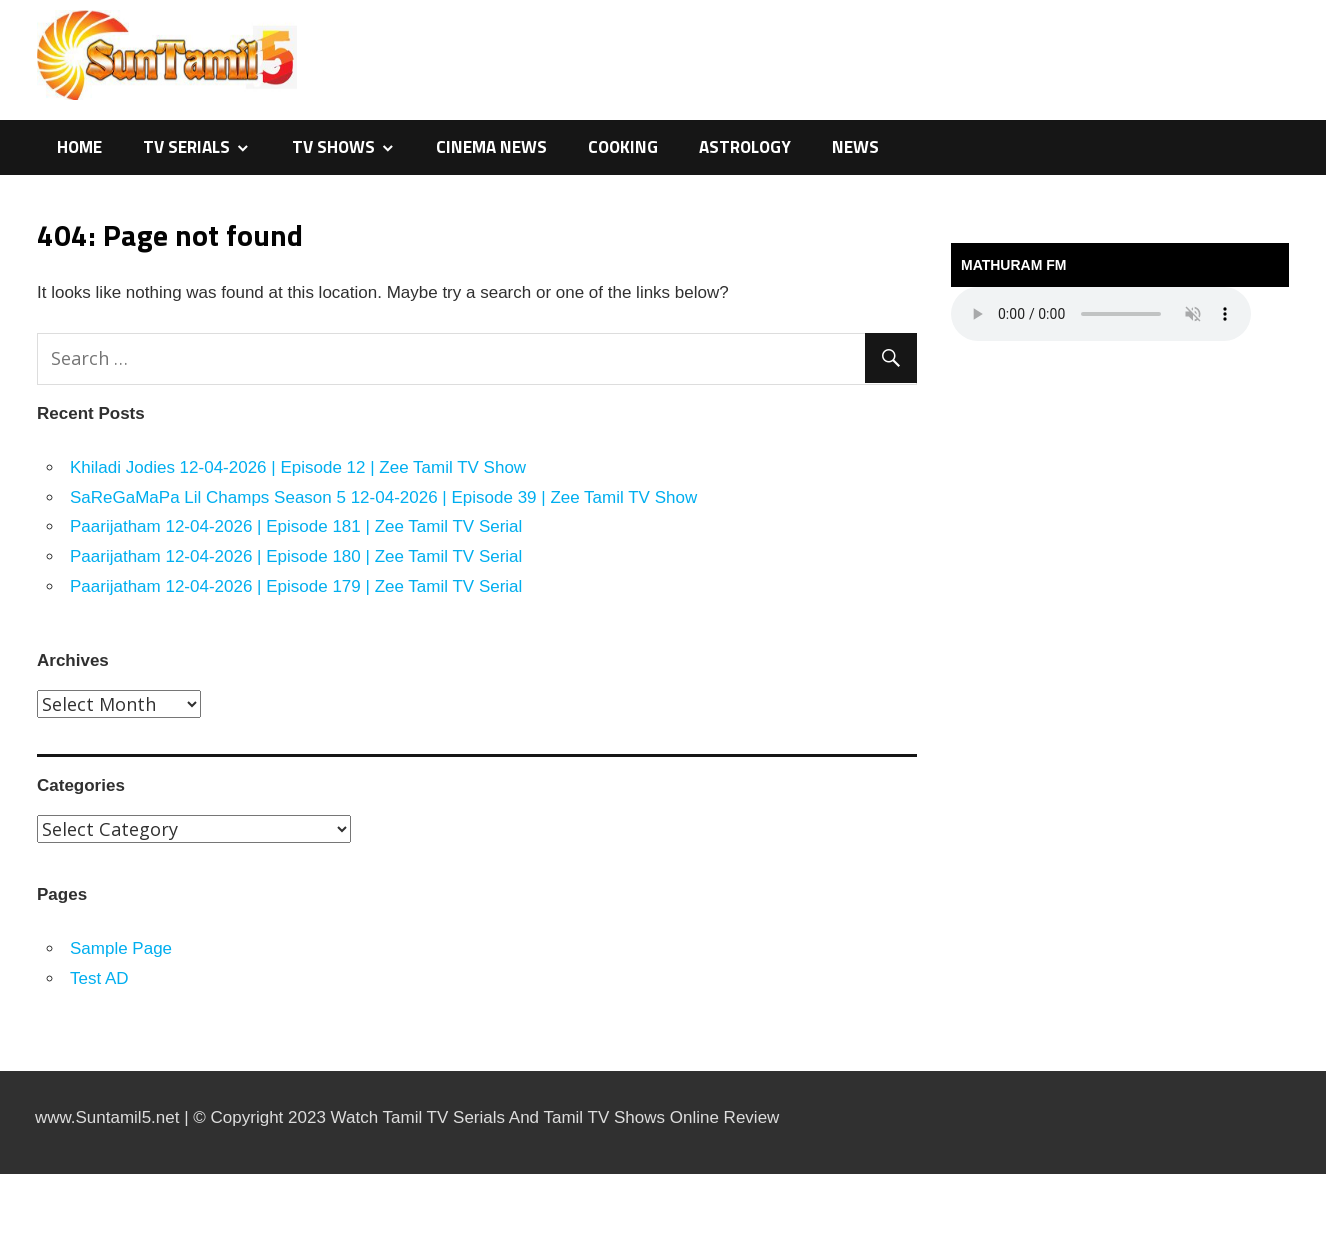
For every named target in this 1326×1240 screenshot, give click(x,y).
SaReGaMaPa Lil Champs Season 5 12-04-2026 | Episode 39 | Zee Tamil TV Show (383, 497)
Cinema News (491, 147)
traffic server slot (5, 1237)
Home (79, 147)
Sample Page (121, 948)
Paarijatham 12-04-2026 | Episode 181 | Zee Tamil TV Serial (296, 526)
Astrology (745, 147)
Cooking (623, 147)
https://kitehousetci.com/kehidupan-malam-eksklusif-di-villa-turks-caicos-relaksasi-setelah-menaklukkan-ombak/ (33, 1174)
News (855, 147)
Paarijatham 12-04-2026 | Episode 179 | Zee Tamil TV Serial (296, 586)
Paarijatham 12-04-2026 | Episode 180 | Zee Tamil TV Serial (296, 556)
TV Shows (333, 147)
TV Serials (186, 147)
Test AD (99, 978)
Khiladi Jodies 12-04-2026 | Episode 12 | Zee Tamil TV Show (298, 467)
